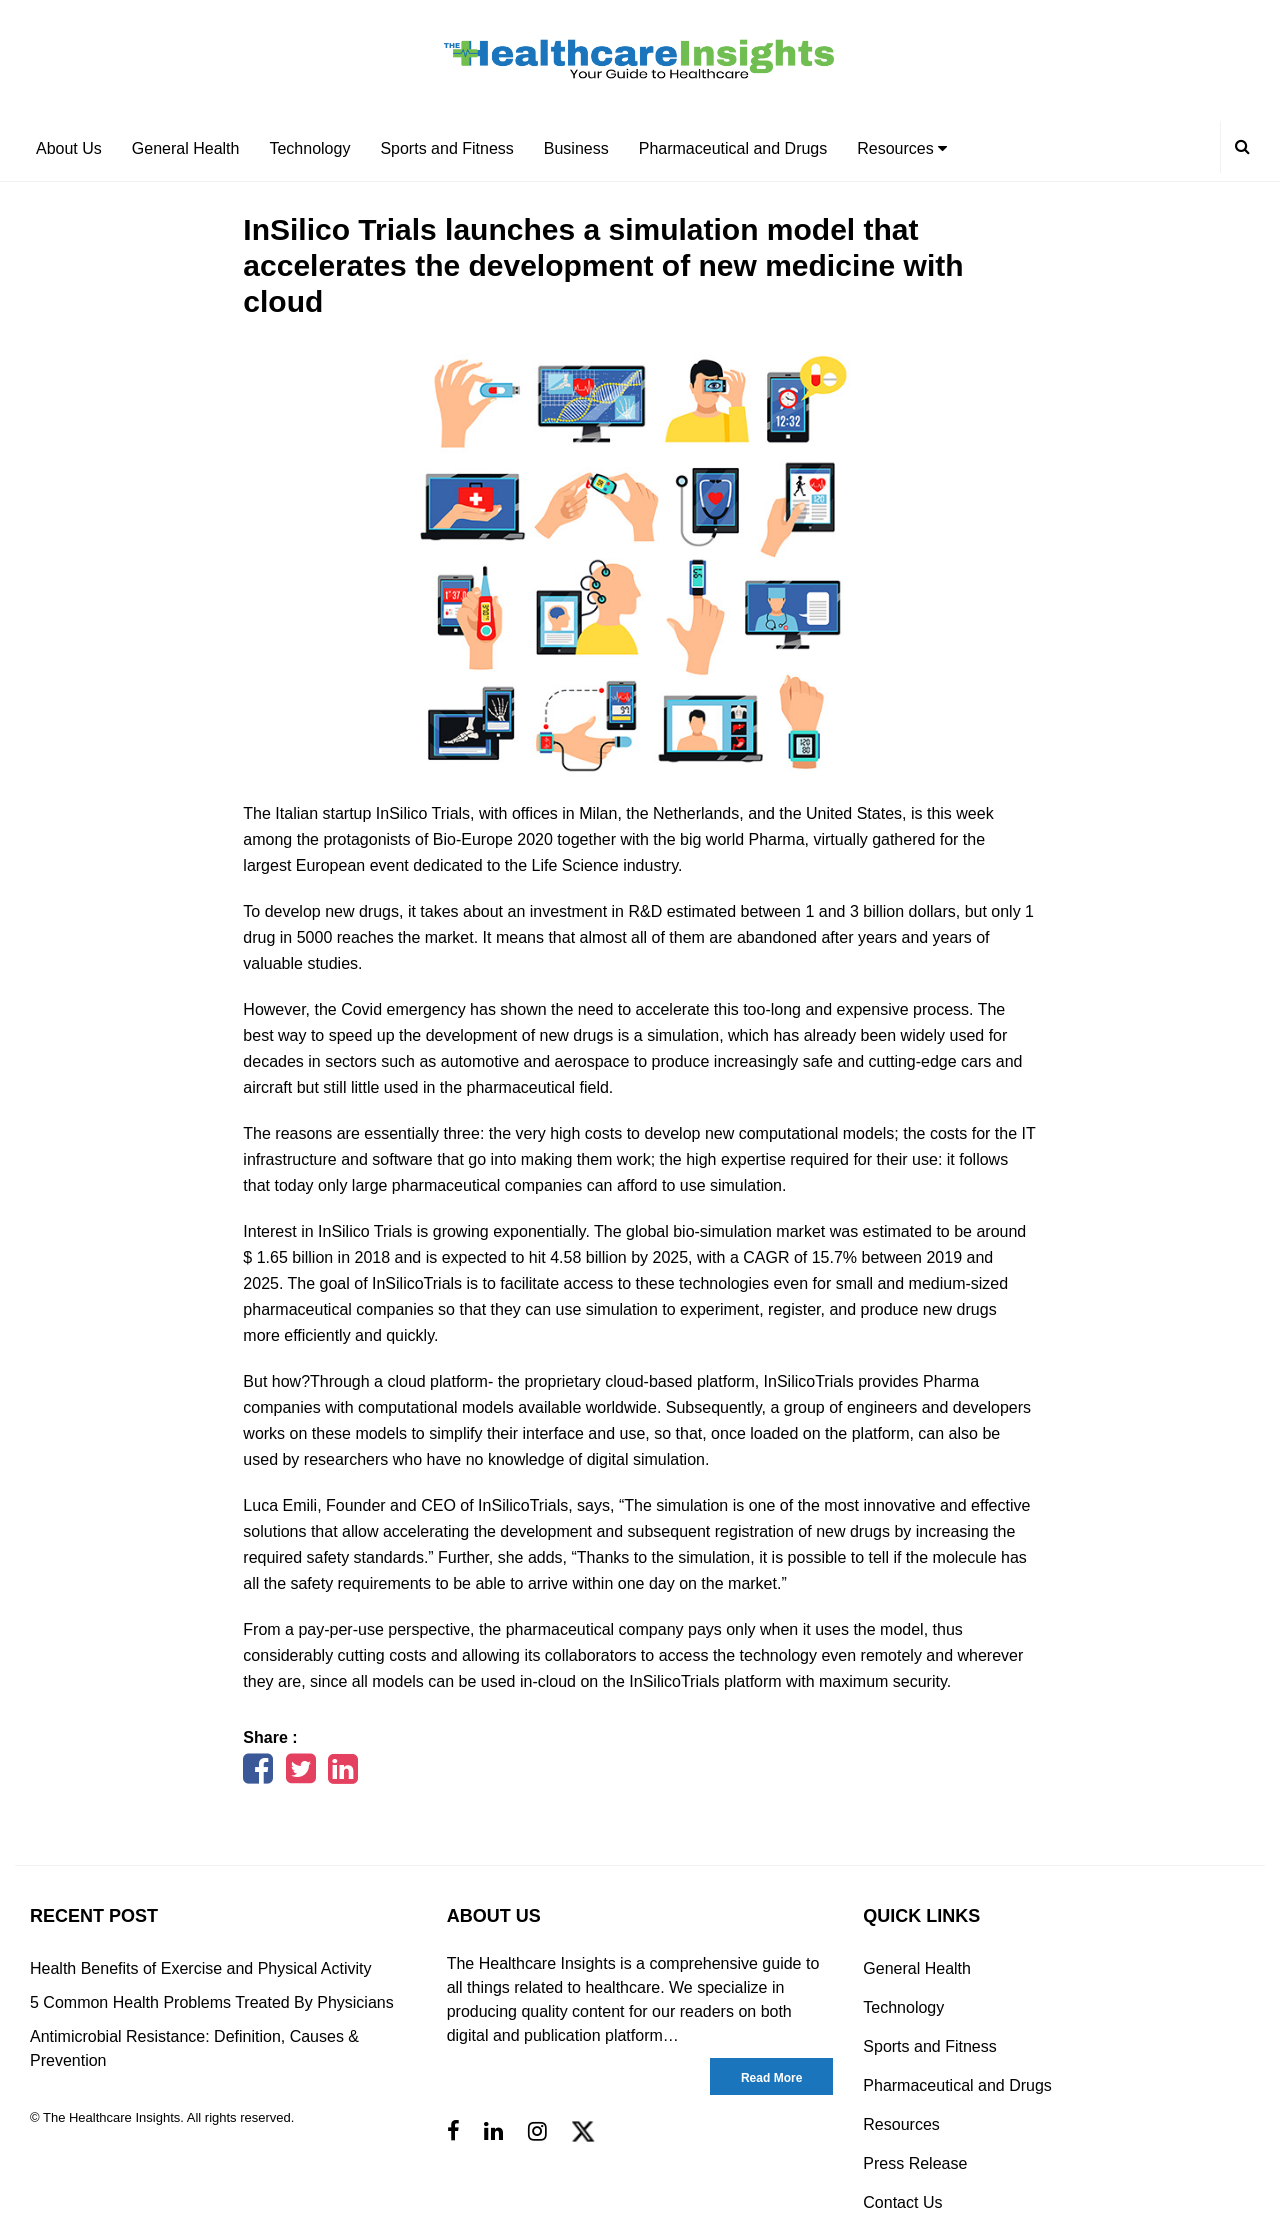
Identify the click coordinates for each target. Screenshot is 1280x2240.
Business (576, 148)
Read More (771, 2078)
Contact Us (902, 2202)
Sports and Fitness (446, 148)
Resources (902, 148)
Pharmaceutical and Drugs (733, 148)
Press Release (915, 2163)
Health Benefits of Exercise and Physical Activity (201, 1968)
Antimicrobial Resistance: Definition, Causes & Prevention (194, 2048)
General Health (186, 148)
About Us (69, 148)
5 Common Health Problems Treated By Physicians (212, 2002)
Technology (309, 148)
